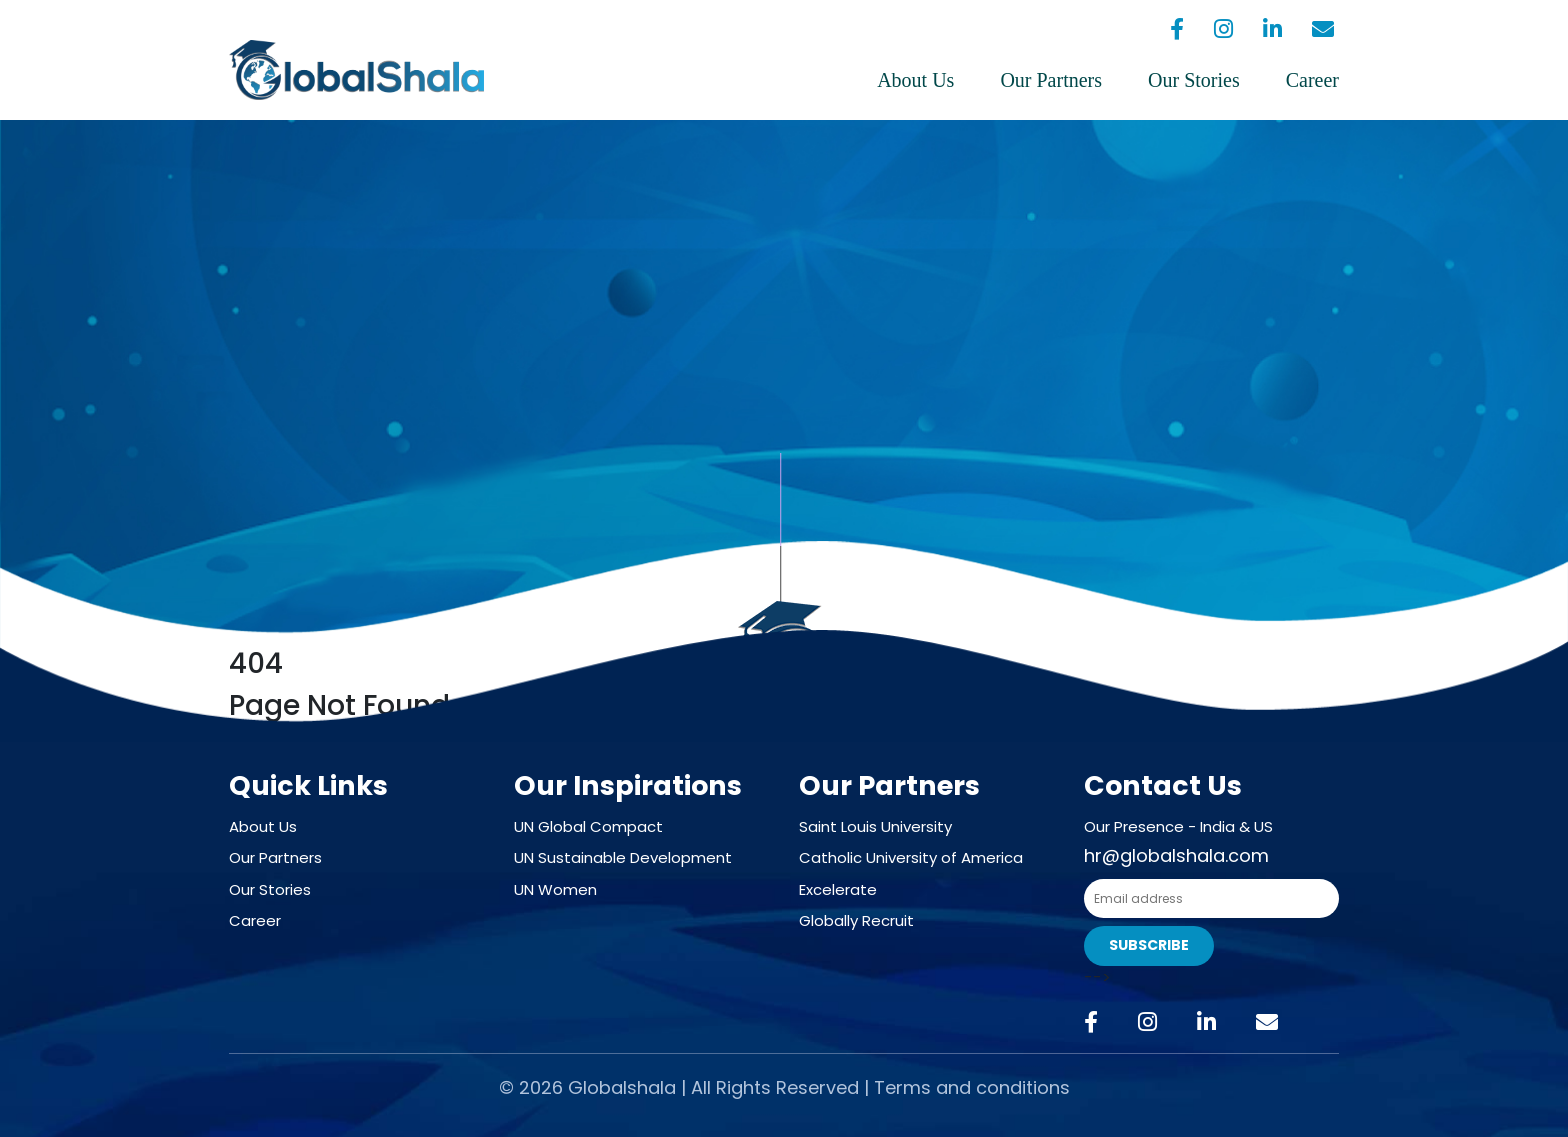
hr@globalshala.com (1176, 855)
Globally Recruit (856, 920)
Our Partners (1051, 80)
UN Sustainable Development (623, 857)
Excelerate (838, 889)
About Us (915, 80)
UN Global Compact (588, 826)
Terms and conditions (972, 1087)
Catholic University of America (911, 857)
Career (1312, 80)
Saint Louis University (875, 826)
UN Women (555, 889)
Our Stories (1194, 80)
